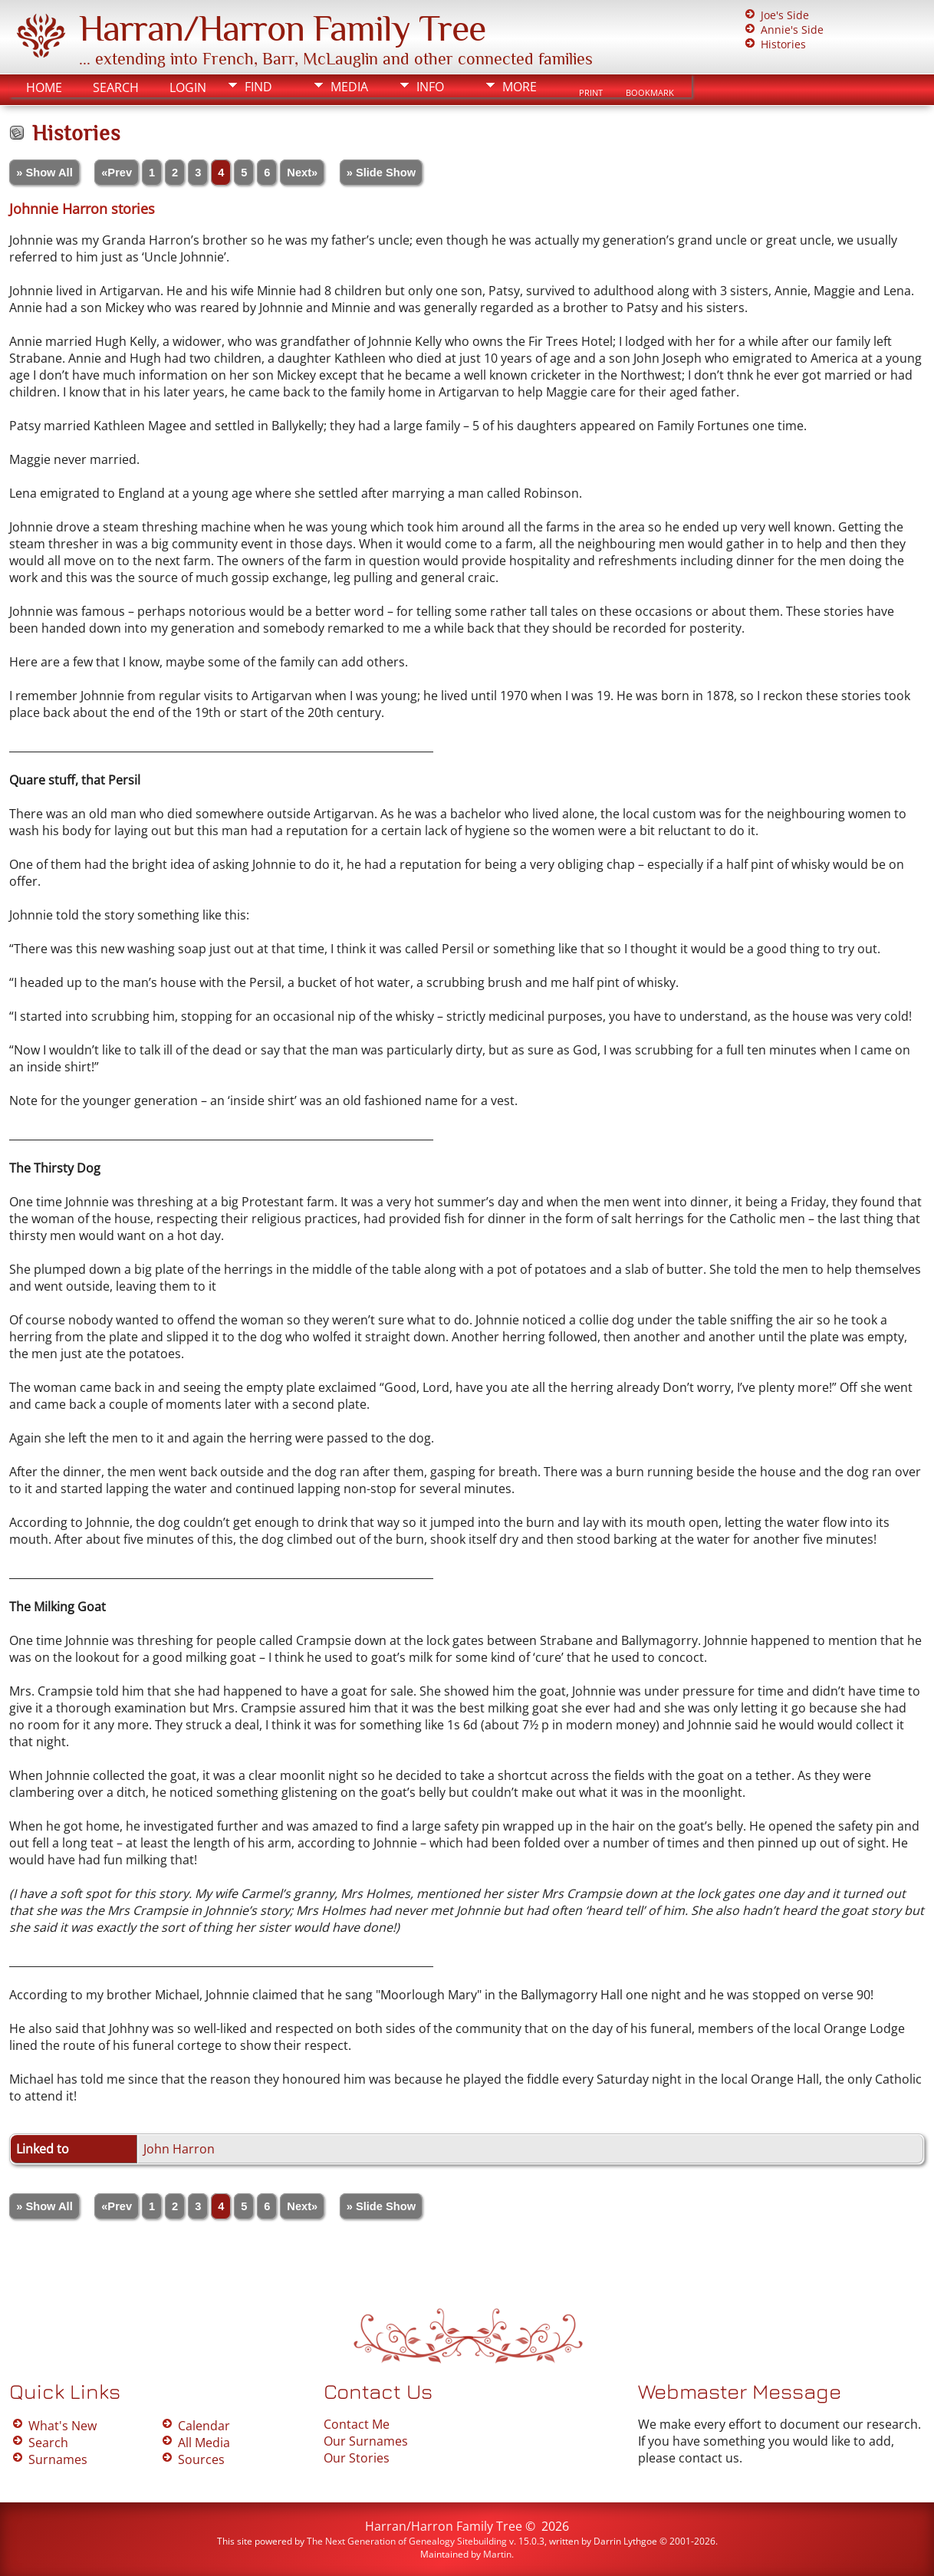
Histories (783, 44)
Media (349, 86)
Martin (497, 2554)
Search (116, 87)
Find (258, 86)
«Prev (116, 172)
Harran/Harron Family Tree (282, 28)
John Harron (179, 2148)
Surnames (57, 2459)
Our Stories (357, 2457)
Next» (302, 172)
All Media (204, 2442)
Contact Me (357, 2424)
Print (591, 92)
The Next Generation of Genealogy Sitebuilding (407, 2541)
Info (430, 86)
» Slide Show (381, 172)
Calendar (204, 2425)
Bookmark (650, 92)
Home (44, 87)
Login (187, 87)
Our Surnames (366, 2441)
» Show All (44, 172)
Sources (201, 2459)
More (519, 86)
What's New (62, 2425)
